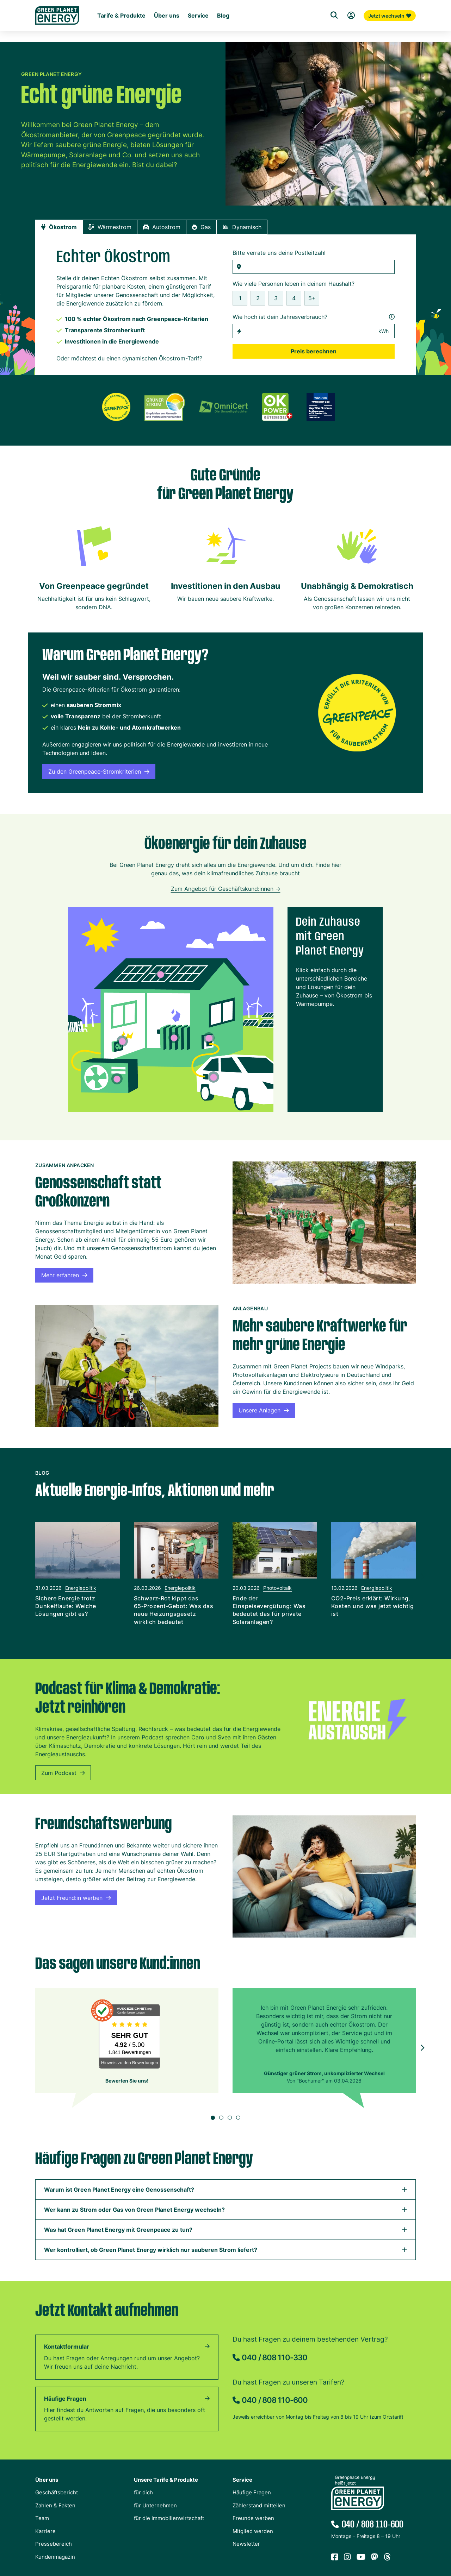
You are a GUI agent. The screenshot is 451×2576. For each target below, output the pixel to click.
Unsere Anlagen (264, 1411)
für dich (143, 2493)
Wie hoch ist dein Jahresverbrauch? (314, 318)
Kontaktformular (66, 2348)
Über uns (46, 2481)
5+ (312, 299)
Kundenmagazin (55, 2558)
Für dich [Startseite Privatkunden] (106, 22)
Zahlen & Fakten (55, 2506)
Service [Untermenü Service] (198, 33)
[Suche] (334, 33)
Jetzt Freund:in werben (76, 1899)
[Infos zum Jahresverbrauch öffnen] (391, 318)
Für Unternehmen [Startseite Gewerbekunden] (144, 22)
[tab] (59, 228)
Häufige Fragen (65, 2400)
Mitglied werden (253, 2532)
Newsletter (246, 2545)
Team (42, 2519)
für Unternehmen (155, 2506)
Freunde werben (253, 2519)
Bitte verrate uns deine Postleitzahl (279, 254)
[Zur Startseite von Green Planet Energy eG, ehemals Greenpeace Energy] (57, 28)
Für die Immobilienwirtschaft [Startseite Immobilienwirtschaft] (205, 22)
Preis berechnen (313, 352)
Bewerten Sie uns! (127, 2082)
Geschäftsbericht (56, 2493)
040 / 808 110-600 (275, 2401)
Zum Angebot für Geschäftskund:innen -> (225, 890)
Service (242, 2481)
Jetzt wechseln (389, 33)
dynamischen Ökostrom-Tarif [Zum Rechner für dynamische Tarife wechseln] (160, 359)
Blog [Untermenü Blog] (223, 33)
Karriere (45, 2532)
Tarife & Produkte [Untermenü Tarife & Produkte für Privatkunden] (121, 33)
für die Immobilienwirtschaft (169, 2519)
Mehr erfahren (64, 1276)
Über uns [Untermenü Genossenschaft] (166, 33)
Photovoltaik (277, 1589)
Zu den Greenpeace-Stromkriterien (98, 772)
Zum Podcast (63, 1774)
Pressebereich (53, 2545)
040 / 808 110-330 (274, 2358)
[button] (422, 1578)
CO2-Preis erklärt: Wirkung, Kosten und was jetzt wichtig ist (372, 1607)
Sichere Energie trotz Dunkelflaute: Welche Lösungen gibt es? (65, 1607)
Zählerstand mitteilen (259, 2506)
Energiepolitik (80, 1589)
